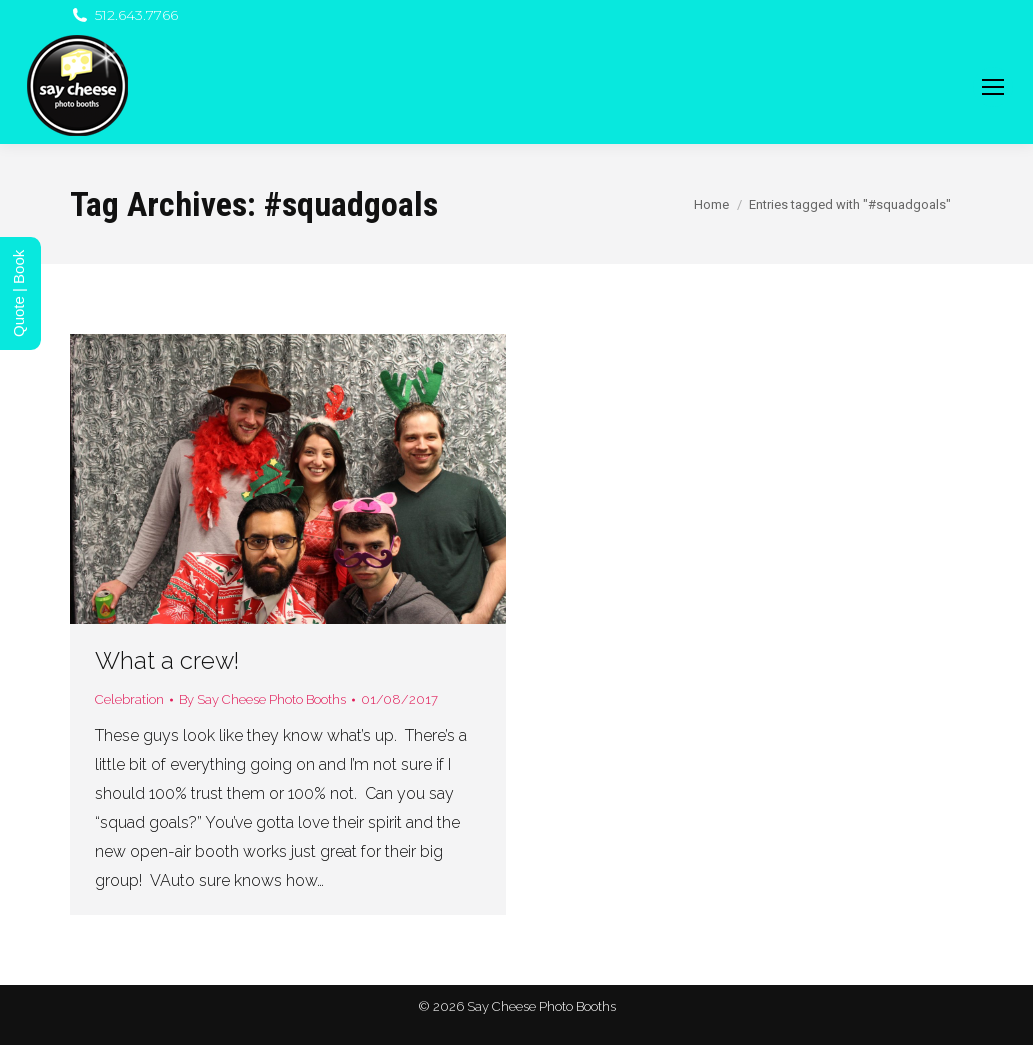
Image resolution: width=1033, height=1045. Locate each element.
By (262, 699)
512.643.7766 (124, 15)
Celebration (129, 699)
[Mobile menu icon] (993, 87)
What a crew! (167, 660)
